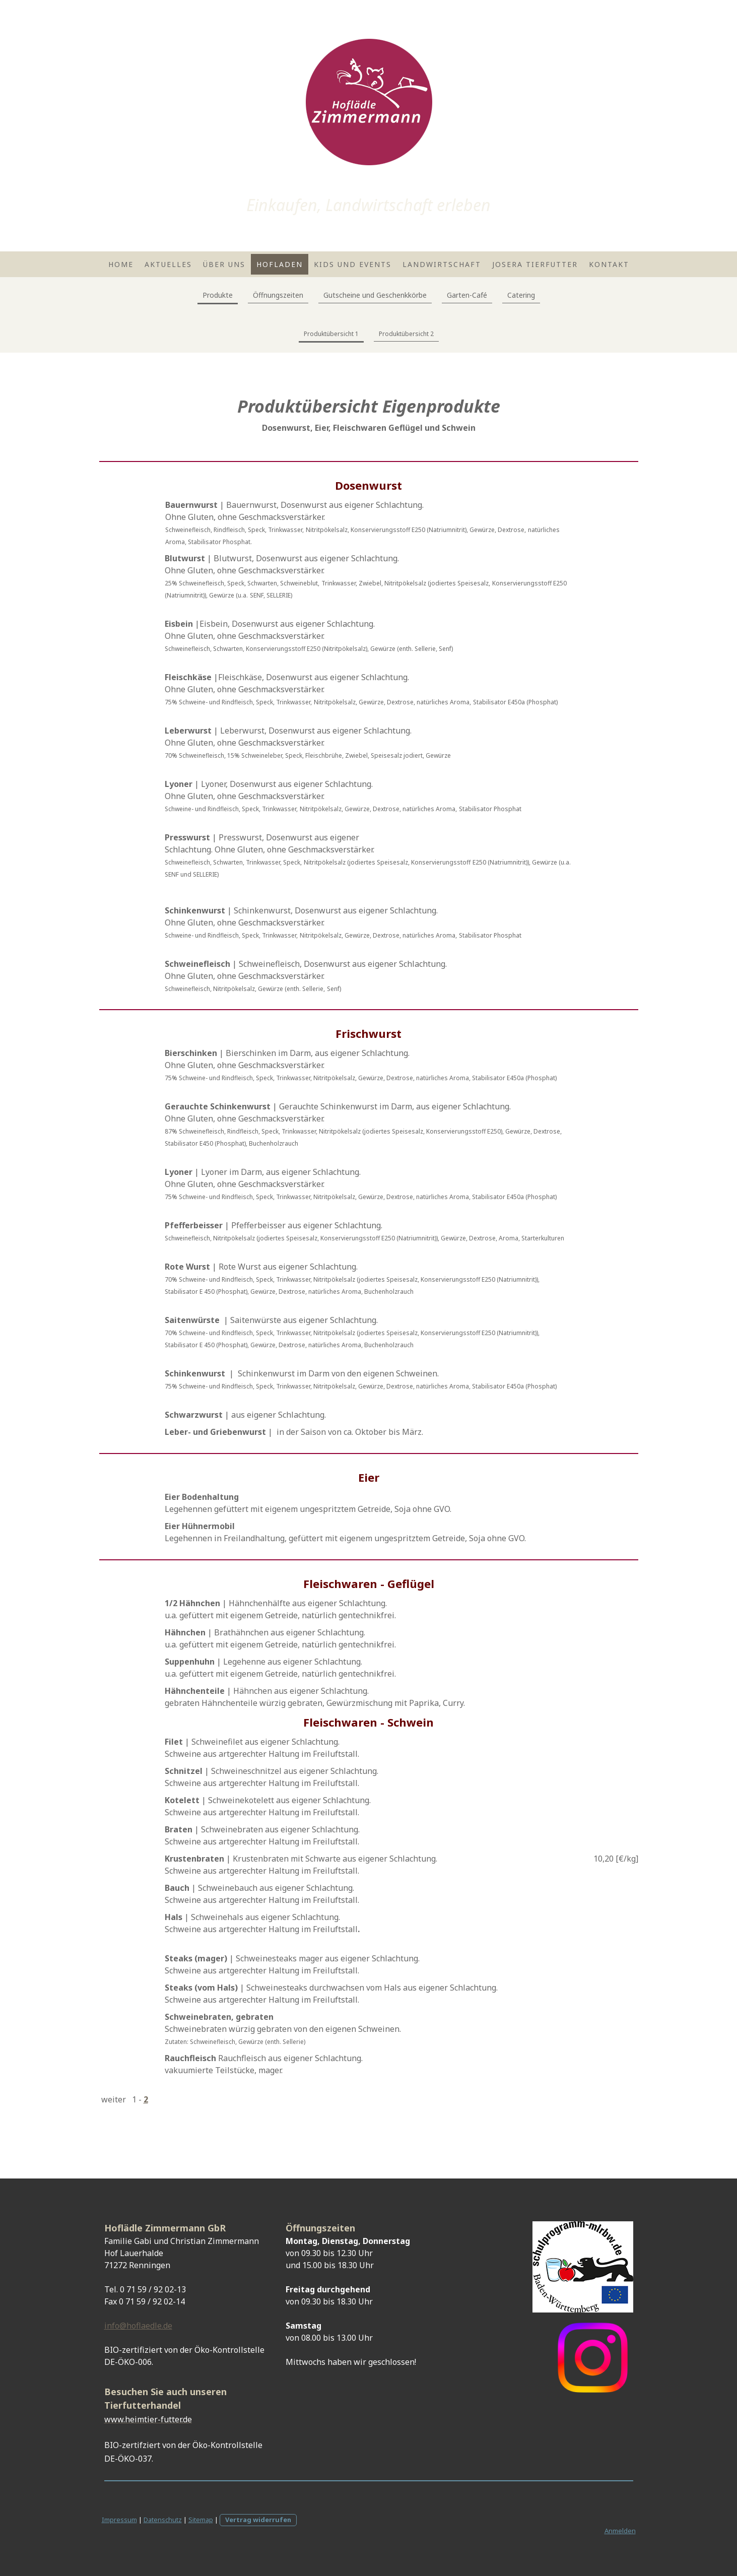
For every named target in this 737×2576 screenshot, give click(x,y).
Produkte (218, 295)
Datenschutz (163, 2519)
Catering (521, 295)
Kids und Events (352, 264)
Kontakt (609, 264)
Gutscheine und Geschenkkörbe (375, 295)
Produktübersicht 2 (406, 333)
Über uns (224, 264)
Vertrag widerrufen (258, 2519)
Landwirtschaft (442, 264)
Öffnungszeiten (278, 295)
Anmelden (620, 2530)
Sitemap (200, 2519)
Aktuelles (168, 264)
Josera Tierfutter (535, 264)
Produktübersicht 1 (331, 333)
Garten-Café (467, 295)
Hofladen (279, 264)
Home (120, 264)
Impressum (119, 2519)
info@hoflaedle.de (138, 2325)
